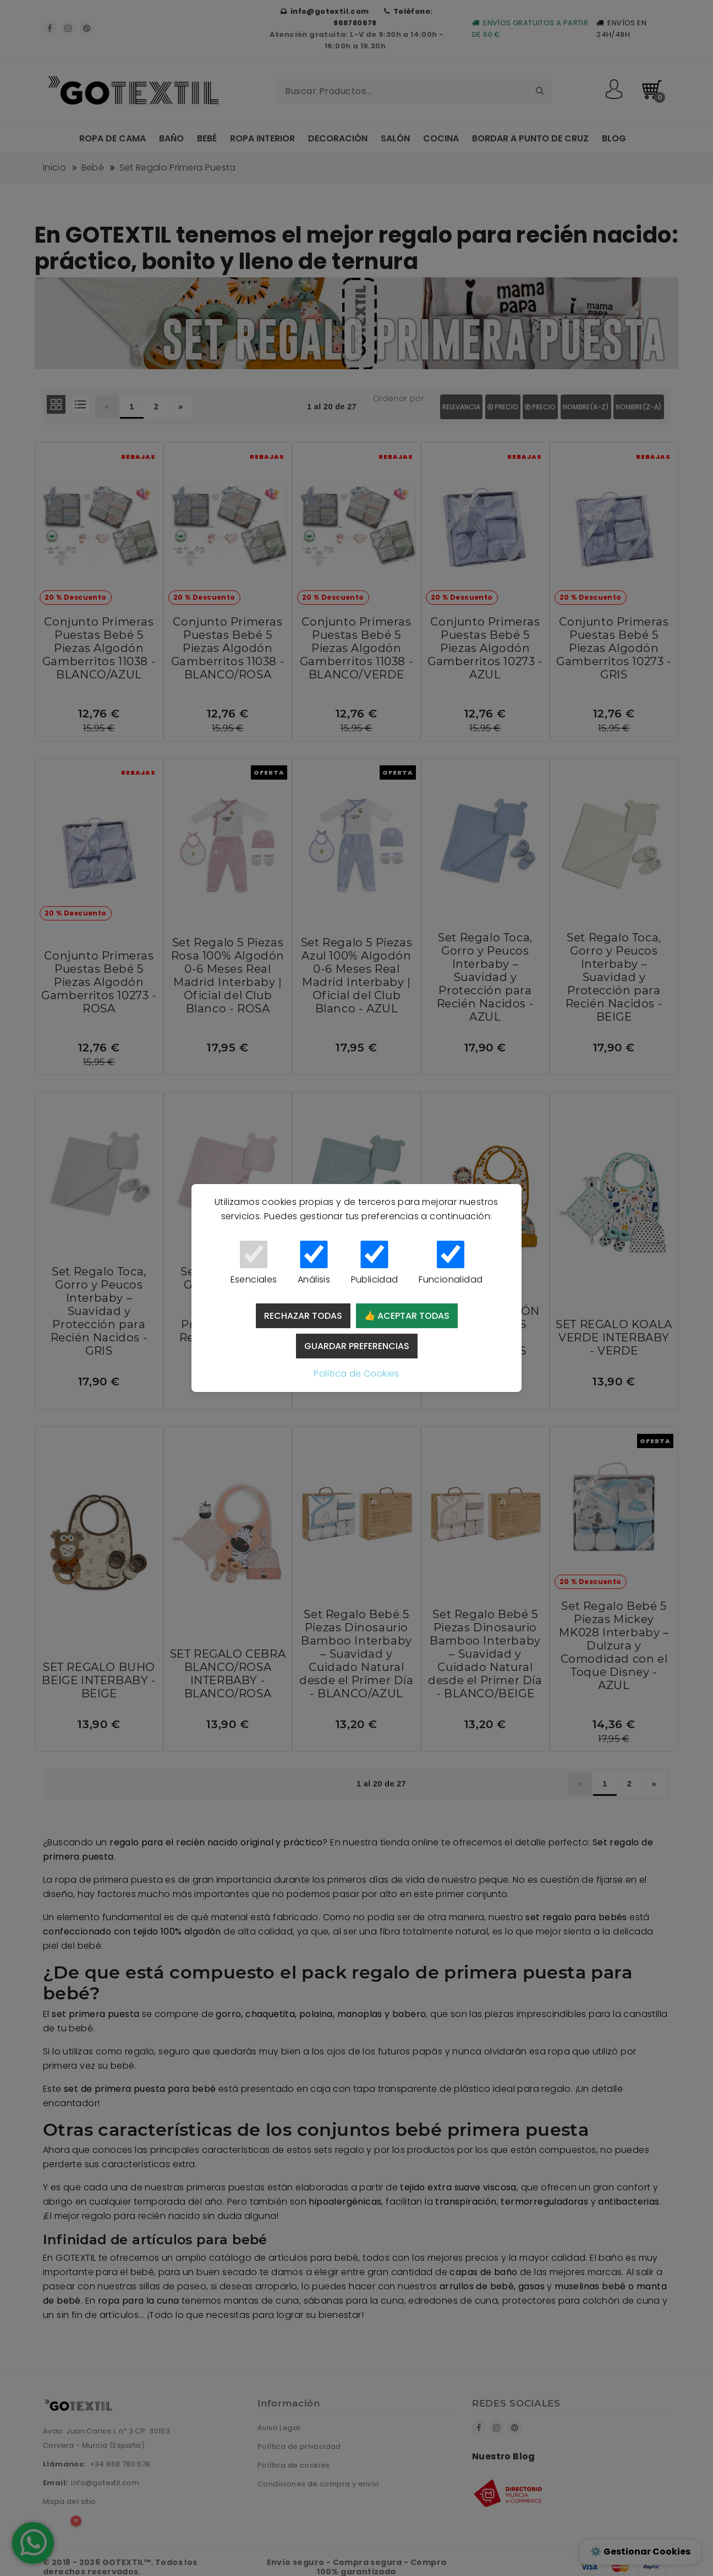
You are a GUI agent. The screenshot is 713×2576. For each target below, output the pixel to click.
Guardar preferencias (356, 1346)
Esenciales (254, 1263)
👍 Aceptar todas (406, 1315)
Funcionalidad (450, 1263)
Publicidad (374, 1263)
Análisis (314, 1263)
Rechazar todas (303, 1315)
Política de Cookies (356, 1373)
